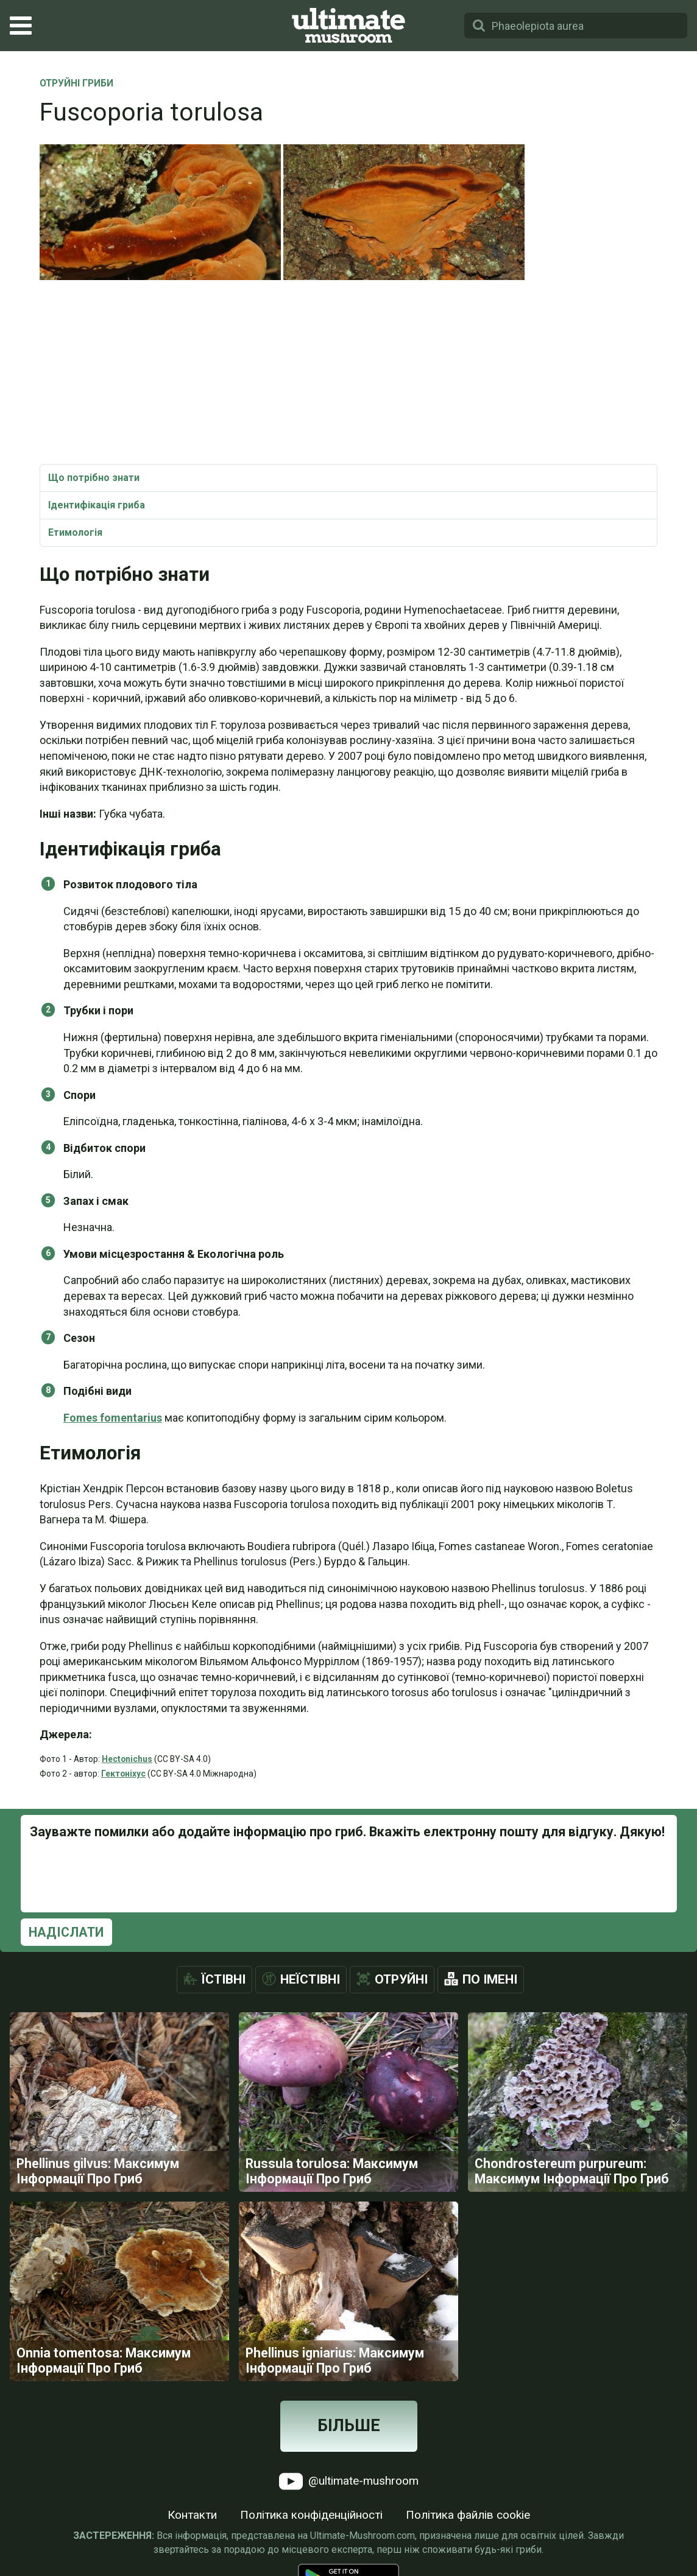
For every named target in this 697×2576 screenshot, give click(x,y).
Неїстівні (310, 1979)
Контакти (192, 2515)
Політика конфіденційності (311, 2515)
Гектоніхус (123, 1773)
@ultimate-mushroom (349, 2481)
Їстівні (224, 1979)
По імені (489, 1979)
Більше (348, 2425)
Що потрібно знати (94, 477)
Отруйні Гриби (76, 84)
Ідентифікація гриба (96, 505)
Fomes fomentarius (112, 1417)
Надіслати (66, 1932)
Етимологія (75, 532)
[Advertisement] (348, 372)
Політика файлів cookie (468, 2515)
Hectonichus (127, 1759)
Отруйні (401, 1979)
